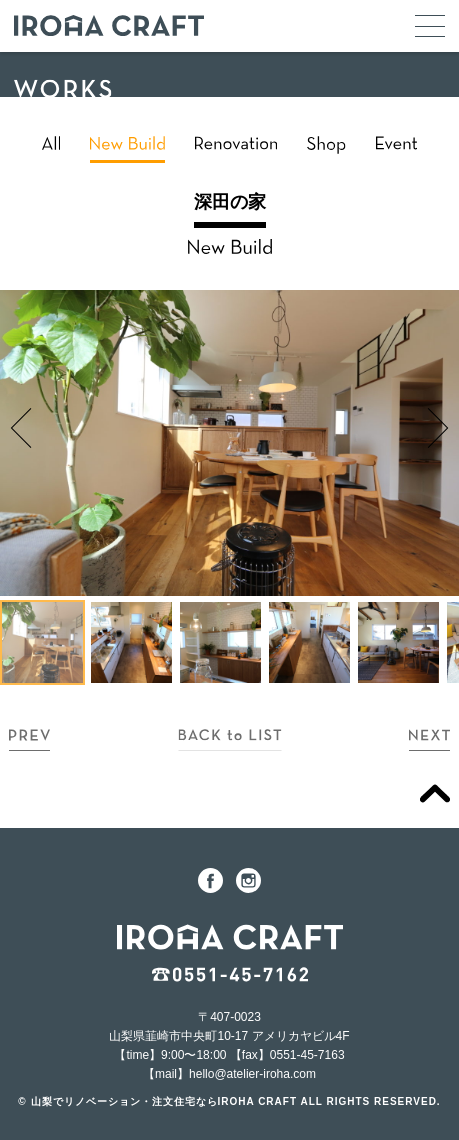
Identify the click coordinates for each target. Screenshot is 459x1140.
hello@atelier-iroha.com (252, 1074)
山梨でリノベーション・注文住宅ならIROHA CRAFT (164, 1101)
